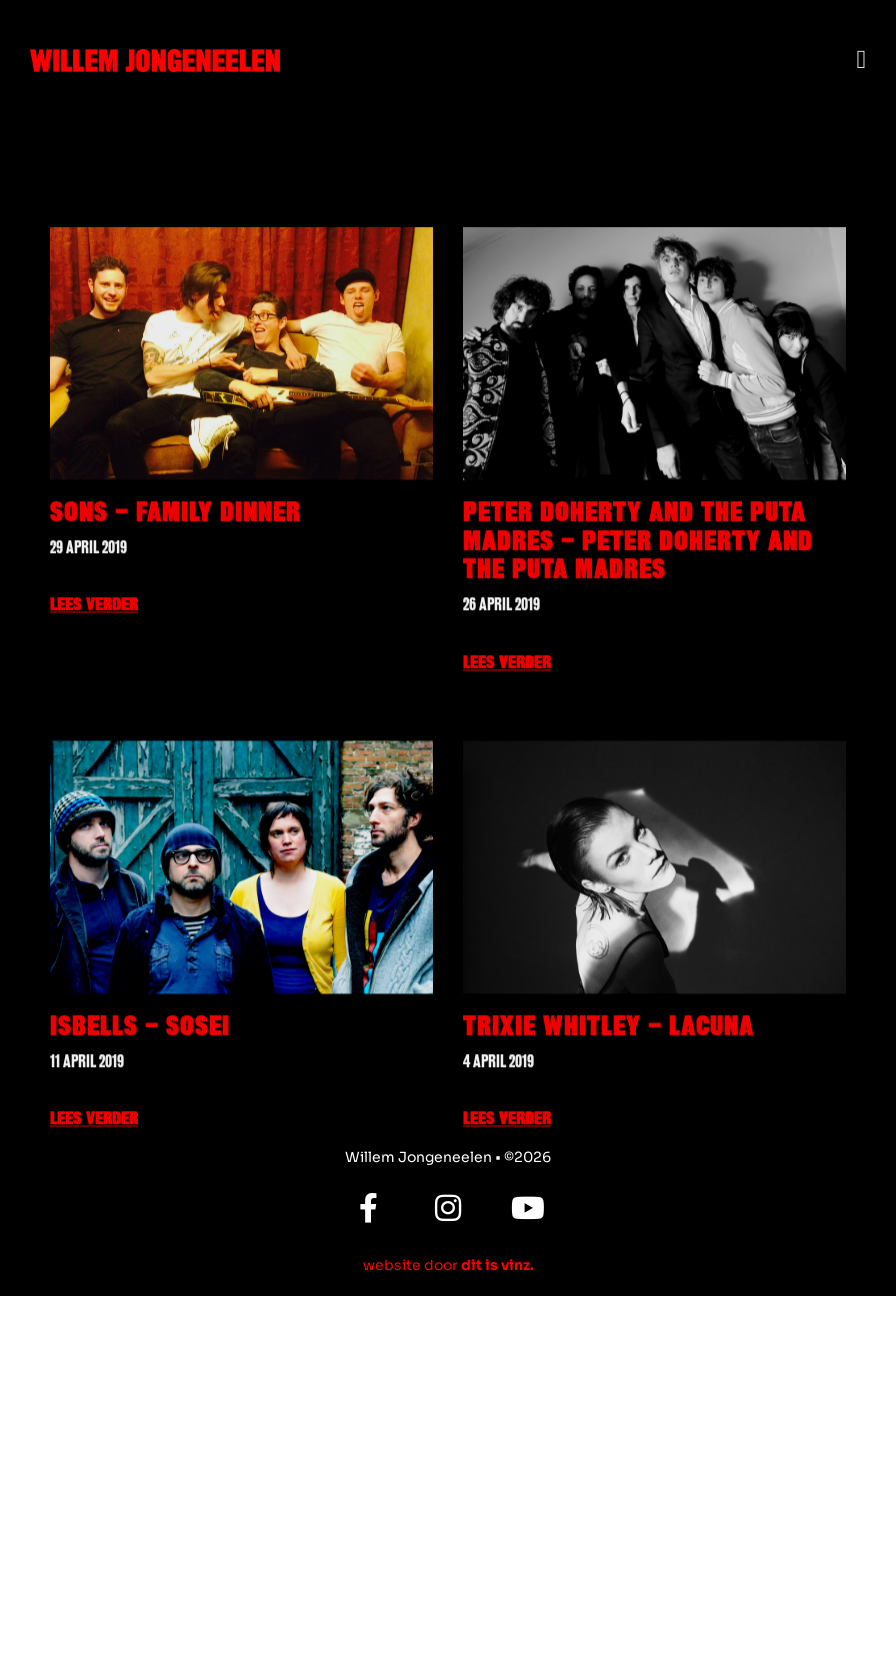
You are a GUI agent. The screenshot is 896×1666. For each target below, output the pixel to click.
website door (448, 1265)
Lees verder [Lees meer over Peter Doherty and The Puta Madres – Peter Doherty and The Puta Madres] (507, 768)
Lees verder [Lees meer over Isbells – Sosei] (94, 1225)
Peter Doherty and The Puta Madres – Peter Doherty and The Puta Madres (638, 647)
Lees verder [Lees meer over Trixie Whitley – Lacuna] (507, 1225)
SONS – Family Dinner (175, 618)
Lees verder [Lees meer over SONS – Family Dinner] (94, 711)
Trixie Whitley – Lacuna (608, 1132)
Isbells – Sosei (140, 1132)
